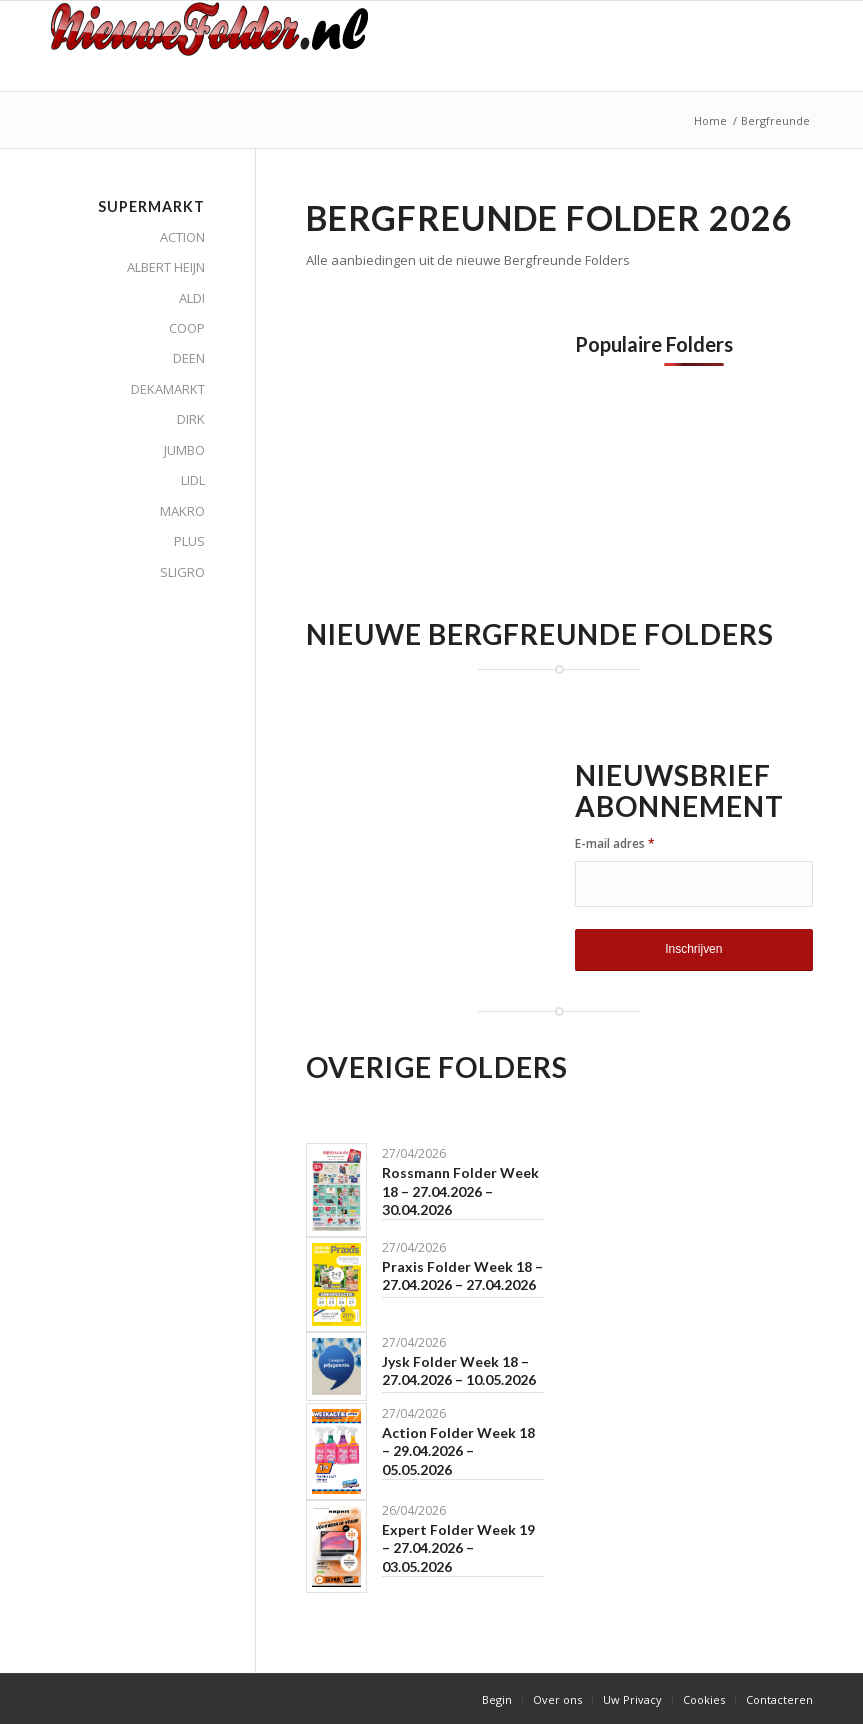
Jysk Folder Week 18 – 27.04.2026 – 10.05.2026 (459, 1370)
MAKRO (182, 511)
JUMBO (184, 450)
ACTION (182, 237)
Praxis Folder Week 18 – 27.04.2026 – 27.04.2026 (462, 1275)
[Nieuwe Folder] (216, 46)
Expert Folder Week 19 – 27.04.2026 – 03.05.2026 (458, 1547)
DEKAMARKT (168, 389)
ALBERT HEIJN (166, 267)
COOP (187, 328)
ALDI (192, 298)
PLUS (189, 541)
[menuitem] (497, 1700)
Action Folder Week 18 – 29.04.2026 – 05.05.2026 (458, 1450)
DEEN (189, 358)
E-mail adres (615, 843)
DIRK (191, 419)
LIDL (193, 480)
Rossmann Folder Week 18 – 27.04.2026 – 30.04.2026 (460, 1190)
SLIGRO (182, 572)
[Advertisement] (474, 473)
